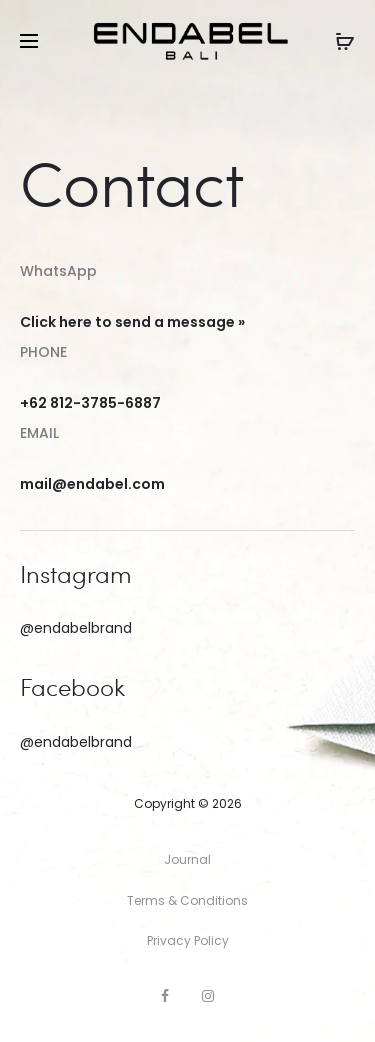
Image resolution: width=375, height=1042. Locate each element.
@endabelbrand (76, 628)
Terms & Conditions (187, 900)
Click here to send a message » (132, 322)
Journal (187, 859)
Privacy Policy (188, 940)
